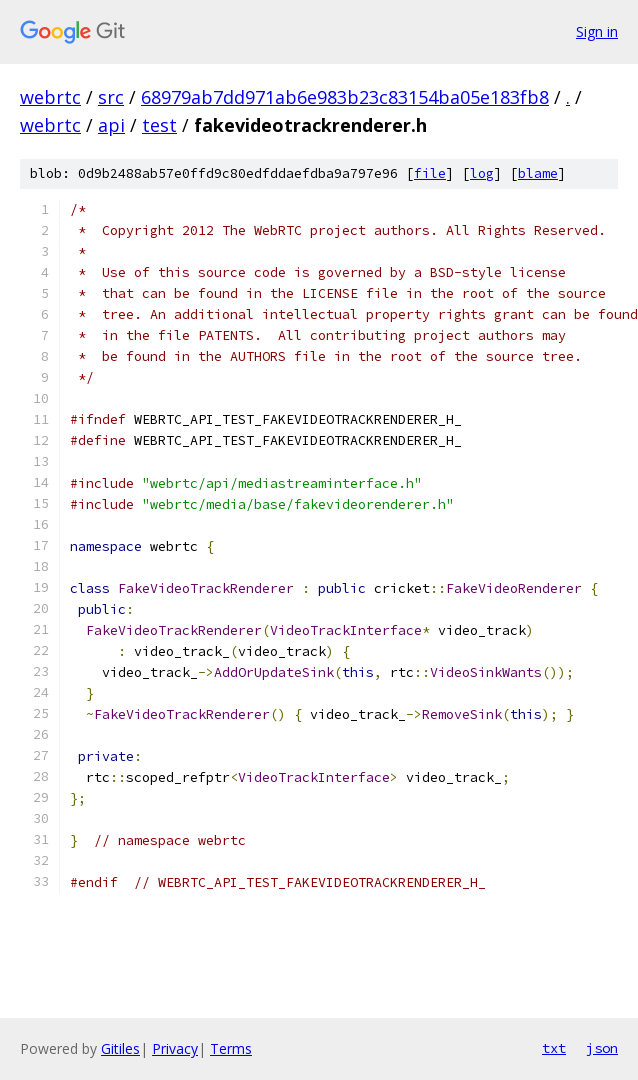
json (602, 1048)
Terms (231, 1048)
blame (538, 173)
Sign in (597, 31)
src (111, 97)
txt (554, 1048)
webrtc (50, 97)
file (430, 173)
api (111, 125)
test (159, 125)
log (482, 173)
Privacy (175, 1048)
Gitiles (120, 1048)
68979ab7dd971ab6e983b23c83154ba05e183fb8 (345, 97)
